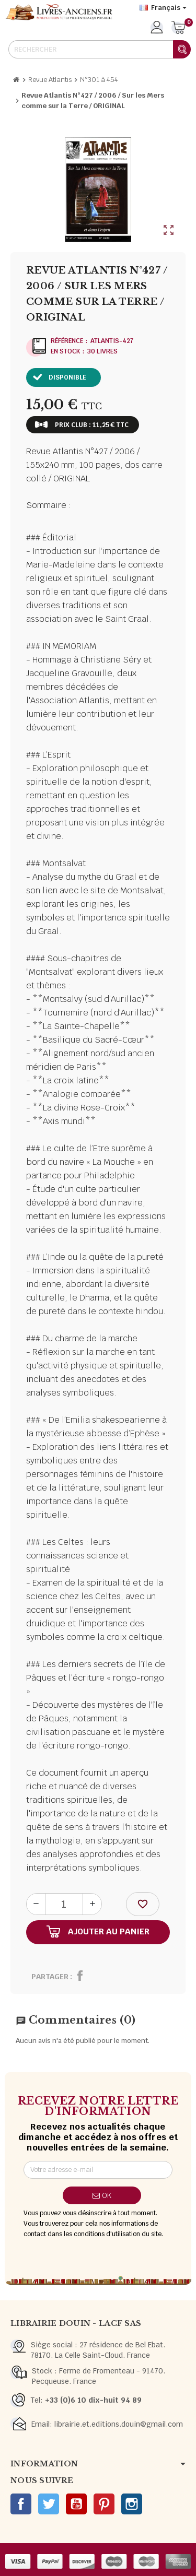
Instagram (131, 2504)
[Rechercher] (99, 49)
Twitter (48, 2504)
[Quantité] (64, 1904)
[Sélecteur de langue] (163, 8)
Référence (67, 341)
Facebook (20, 2504)
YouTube (76, 2504)
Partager (49, 1976)
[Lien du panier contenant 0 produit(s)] (178, 28)
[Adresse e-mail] (98, 2170)
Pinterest (104, 2504)
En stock (65, 351)
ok (102, 2195)
